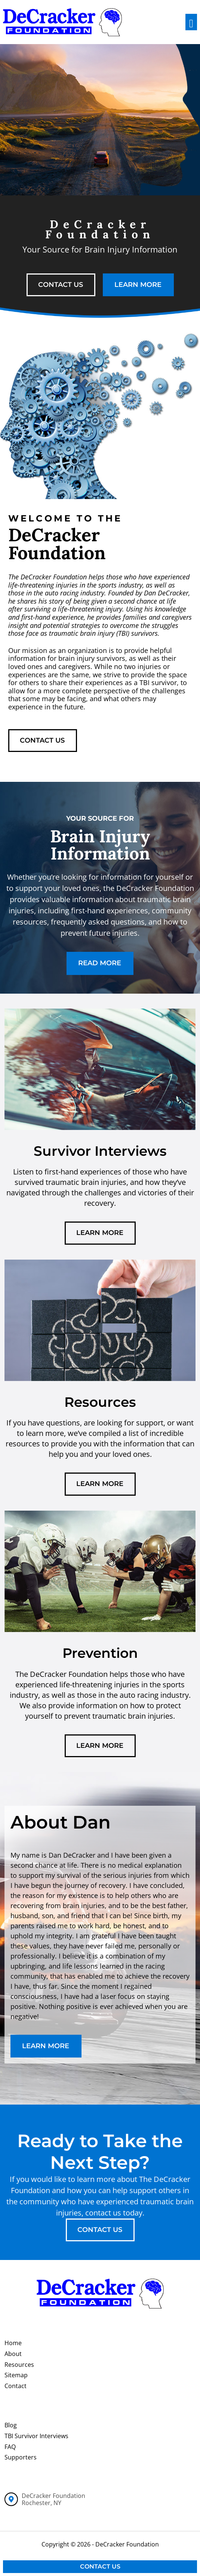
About (13, 2354)
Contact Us (100, 2566)
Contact (15, 2386)
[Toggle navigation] (191, 22)
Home (13, 2343)
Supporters (20, 2457)
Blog (10, 2425)
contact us (60, 285)
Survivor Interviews (100, 1151)
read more (99, 963)
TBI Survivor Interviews (36, 2436)
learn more (137, 285)
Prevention (100, 1653)
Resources (100, 1402)
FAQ (10, 2447)
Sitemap (16, 2375)
